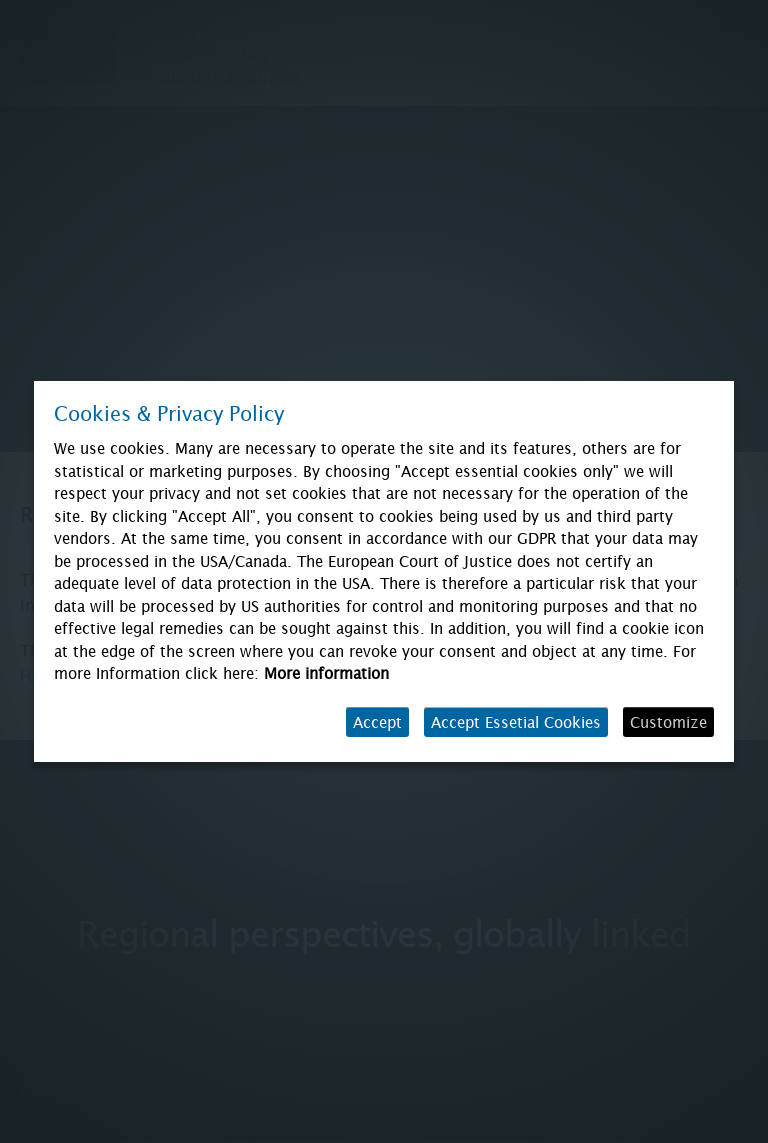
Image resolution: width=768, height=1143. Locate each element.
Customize (668, 722)
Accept (377, 722)
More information (326, 673)
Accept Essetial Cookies (516, 722)
